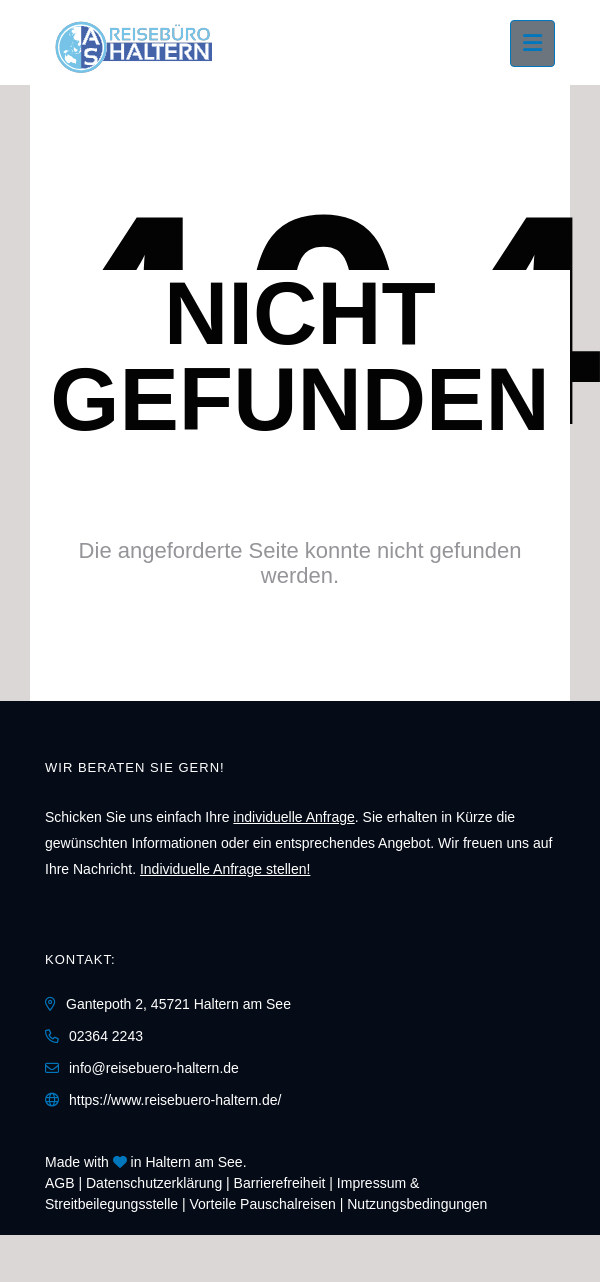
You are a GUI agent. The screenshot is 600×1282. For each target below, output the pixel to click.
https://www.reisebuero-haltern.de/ (175, 1100)
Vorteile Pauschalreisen (263, 1204)
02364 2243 (106, 1036)
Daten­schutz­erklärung (154, 1183)
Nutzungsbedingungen (417, 1204)
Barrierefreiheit (280, 1183)
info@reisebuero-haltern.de (154, 1068)
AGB (60, 1183)
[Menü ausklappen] (532, 43)
